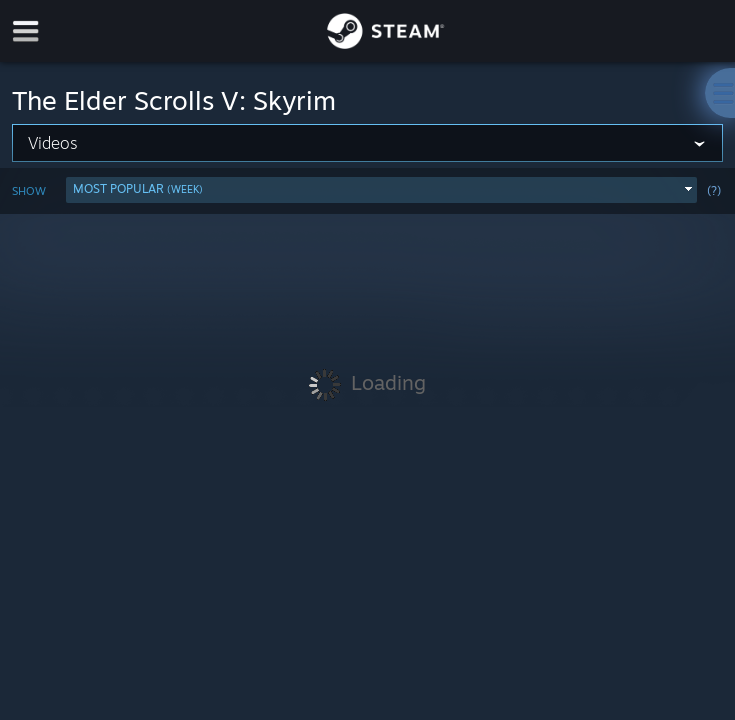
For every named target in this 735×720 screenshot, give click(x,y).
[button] (381, 190)
